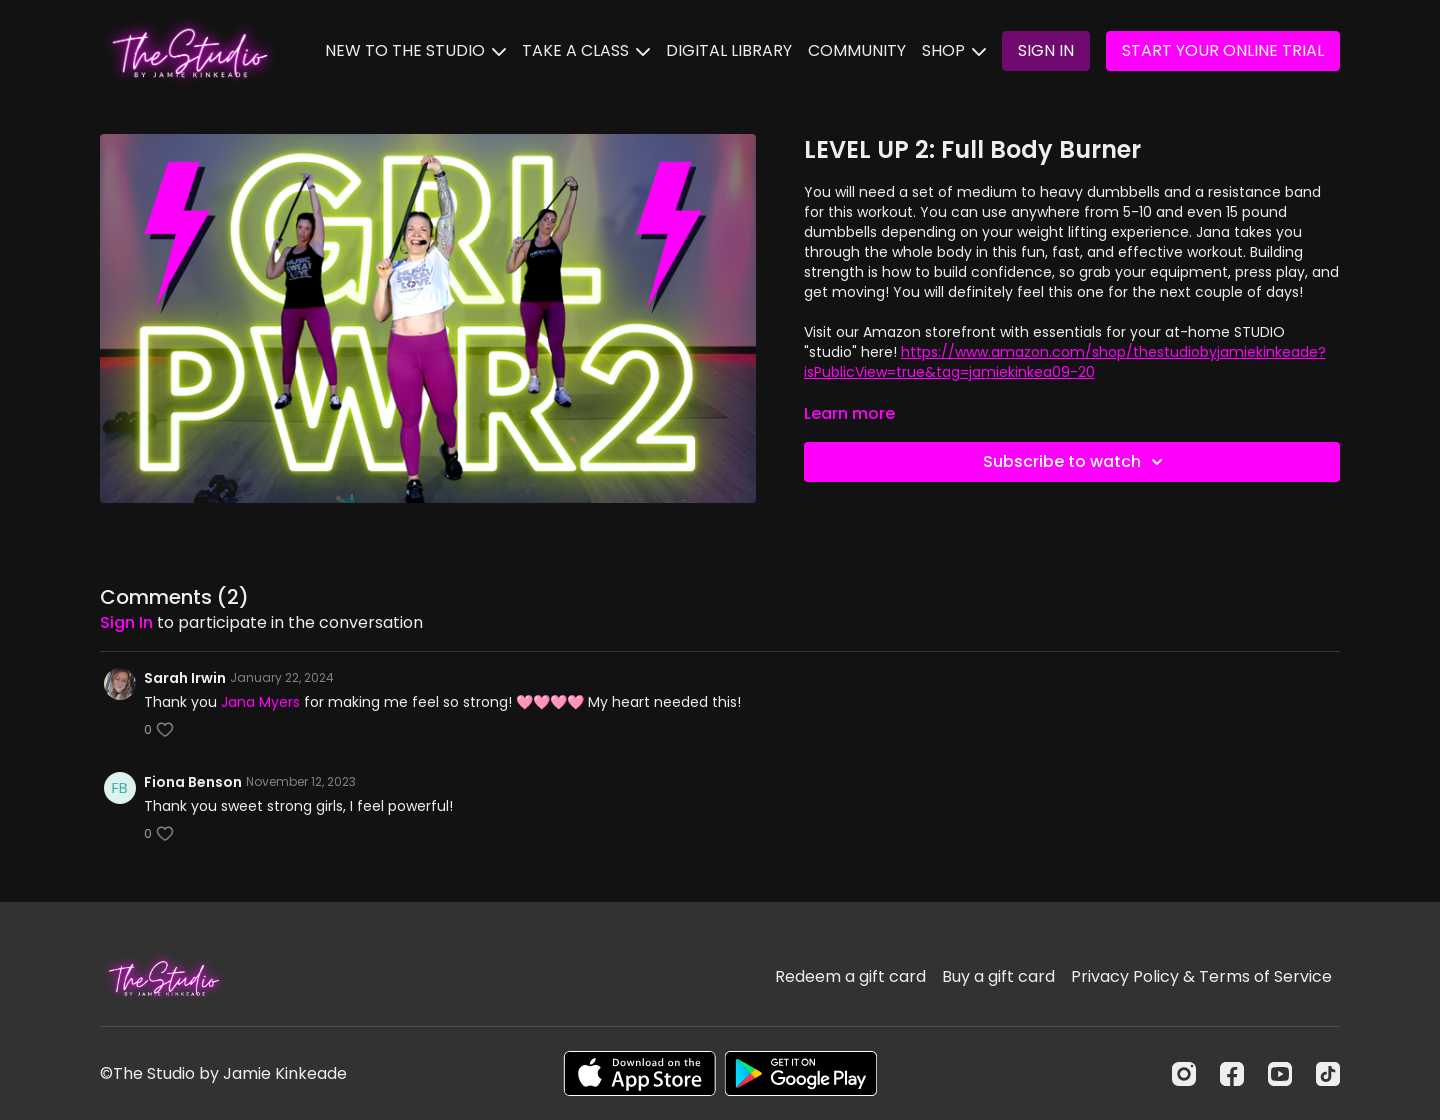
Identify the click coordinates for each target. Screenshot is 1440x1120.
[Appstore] (639, 1073)
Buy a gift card (998, 976)
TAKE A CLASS (586, 50)
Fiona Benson (193, 782)
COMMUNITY (857, 50)
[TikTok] (1328, 1074)
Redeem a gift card (850, 976)
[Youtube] (1280, 1074)
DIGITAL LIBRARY (729, 50)
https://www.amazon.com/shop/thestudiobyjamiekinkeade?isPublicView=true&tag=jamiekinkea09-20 (1065, 362)
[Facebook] (1232, 1074)
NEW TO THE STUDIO (415, 50)
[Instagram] (1184, 1074)
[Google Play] (801, 1073)
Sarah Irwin (185, 678)
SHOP (954, 50)
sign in (126, 622)
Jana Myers (260, 702)
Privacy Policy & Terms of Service (1201, 976)
